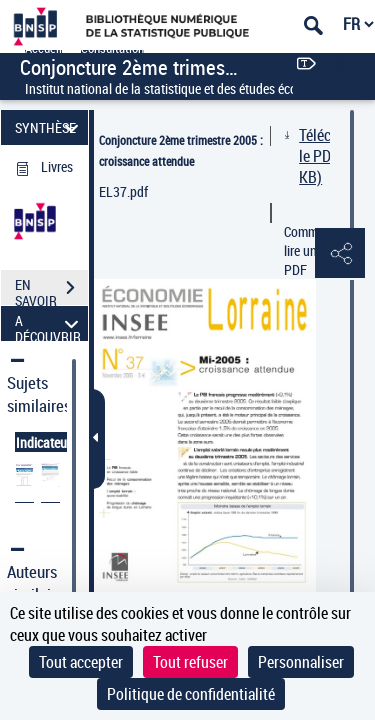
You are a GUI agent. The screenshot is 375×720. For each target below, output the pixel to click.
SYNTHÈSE (49, 127)
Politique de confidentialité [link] (191, 694)
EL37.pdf (123, 191)
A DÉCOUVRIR (49, 323)
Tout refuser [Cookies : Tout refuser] (190, 662)
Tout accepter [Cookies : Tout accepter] (81, 662)
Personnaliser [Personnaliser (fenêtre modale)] (301, 662)
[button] (340, 254)
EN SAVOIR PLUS (51, 290)
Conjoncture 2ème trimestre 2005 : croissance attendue (181, 150)
